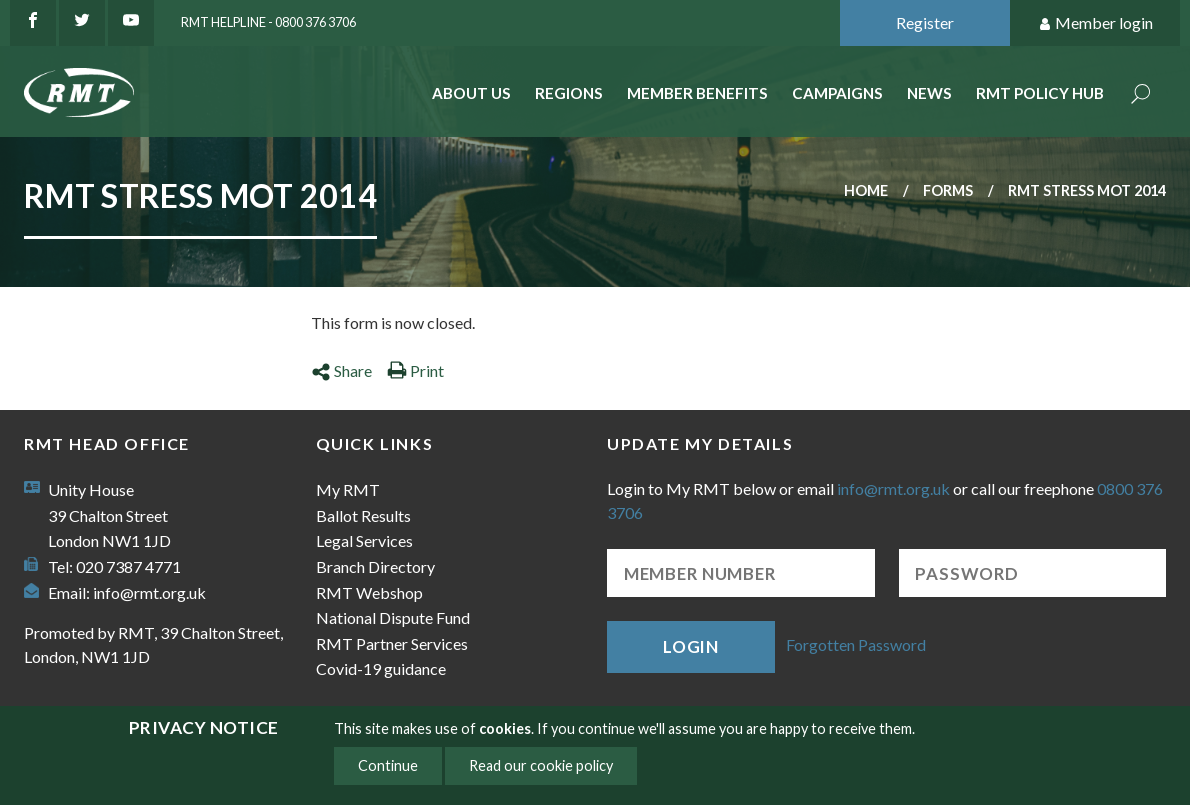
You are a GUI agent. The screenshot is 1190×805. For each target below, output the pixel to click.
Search (1141, 95)
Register (925, 22)
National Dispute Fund (393, 617)
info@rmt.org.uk (149, 592)
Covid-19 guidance (381, 668)
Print (415, 370)
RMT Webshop (369, 592)
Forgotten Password (856, 644)
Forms (948, 190)
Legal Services (364, 540)
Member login (1095, 23)
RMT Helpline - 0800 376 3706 (268, 22)
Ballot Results (363, 515)
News (929, 93)
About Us (471, 93)
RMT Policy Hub (1040, 93)
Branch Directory (375, 566)
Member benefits (697, 93)
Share (341, 370)
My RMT (348, 489)
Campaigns (837, 93)
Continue (388, 765)
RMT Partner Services (392, 643)
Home (866, 190)
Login (691, 646)
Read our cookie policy (541, 765)
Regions (569, 93)
